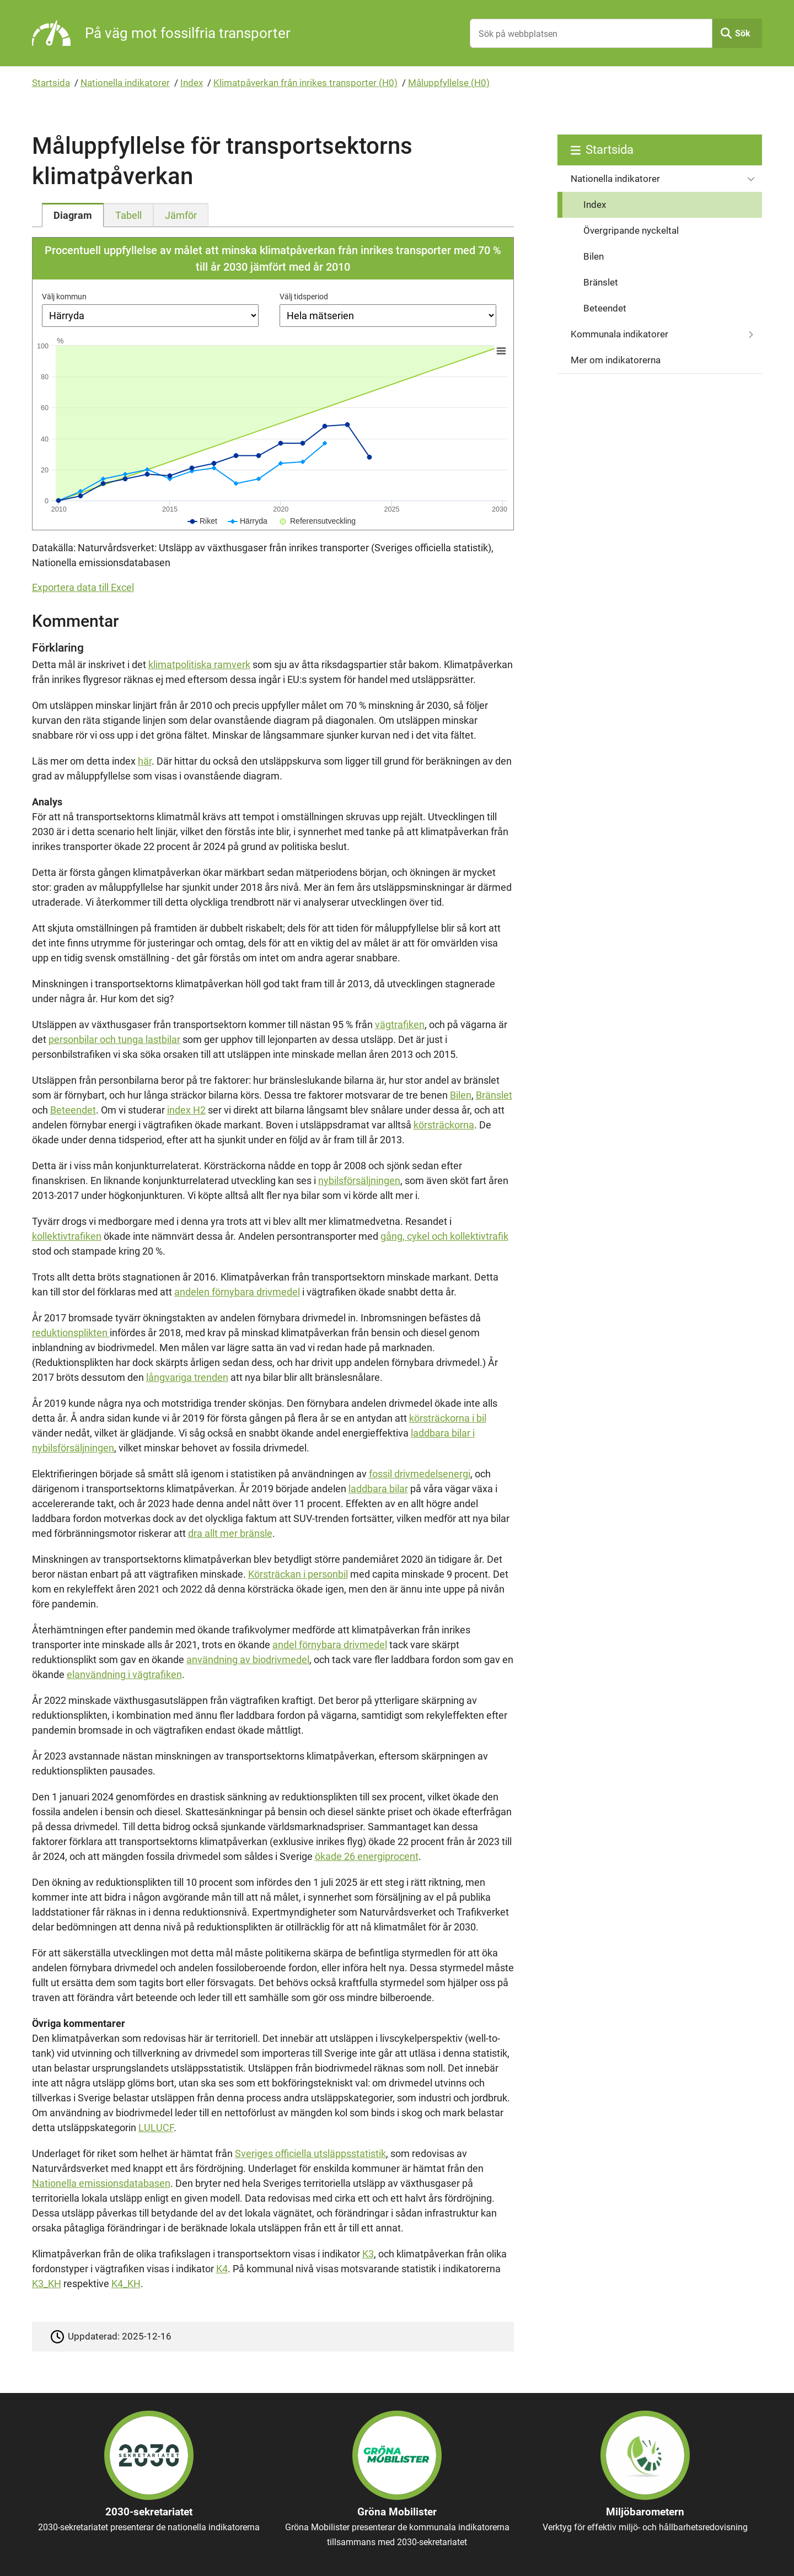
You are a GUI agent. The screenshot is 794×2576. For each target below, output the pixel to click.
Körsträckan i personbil (298, 1574)
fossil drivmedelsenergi (419, 1474)
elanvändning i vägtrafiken (124, 1674)
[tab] (73, 215)
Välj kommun (64, 296)
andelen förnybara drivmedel (237, 1292)
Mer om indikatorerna (616, 359)
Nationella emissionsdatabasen (101, 2183)
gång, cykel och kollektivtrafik (444, 1236)
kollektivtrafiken (66, 1236)
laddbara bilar (378, 1488)
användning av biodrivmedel (247, 1659)
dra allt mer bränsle (230, 1533)
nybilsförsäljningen (359, 1180)
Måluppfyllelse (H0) (449, 82)
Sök (742, 33)
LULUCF (156, 2127)
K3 (368, 2254)
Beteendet (73, 1110)
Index (191, 82)
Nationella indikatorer (125, 82)
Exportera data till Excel (83, 587)
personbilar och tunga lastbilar (114, 1039)
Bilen (460, 1095)
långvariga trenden (187, 1377)
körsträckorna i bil (447, 1418)
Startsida (51, 82)
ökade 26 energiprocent (367, 1856)
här (145, 761)
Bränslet (494, 1095)
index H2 (186, 1110)
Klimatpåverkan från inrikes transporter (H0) (305, 82)
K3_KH (46, 2283)
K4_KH (126, 2283)
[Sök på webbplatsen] (591, 33)
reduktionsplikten (71, 1332)
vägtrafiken (400, 1024)
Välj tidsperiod (304, 296)
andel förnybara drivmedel (329, 1644)
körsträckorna (444, 1125)
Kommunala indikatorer (619, 334)
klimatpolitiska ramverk (199, 664)
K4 (222, 2268)
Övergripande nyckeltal (631, 230)
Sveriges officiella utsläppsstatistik (310, 2153)
